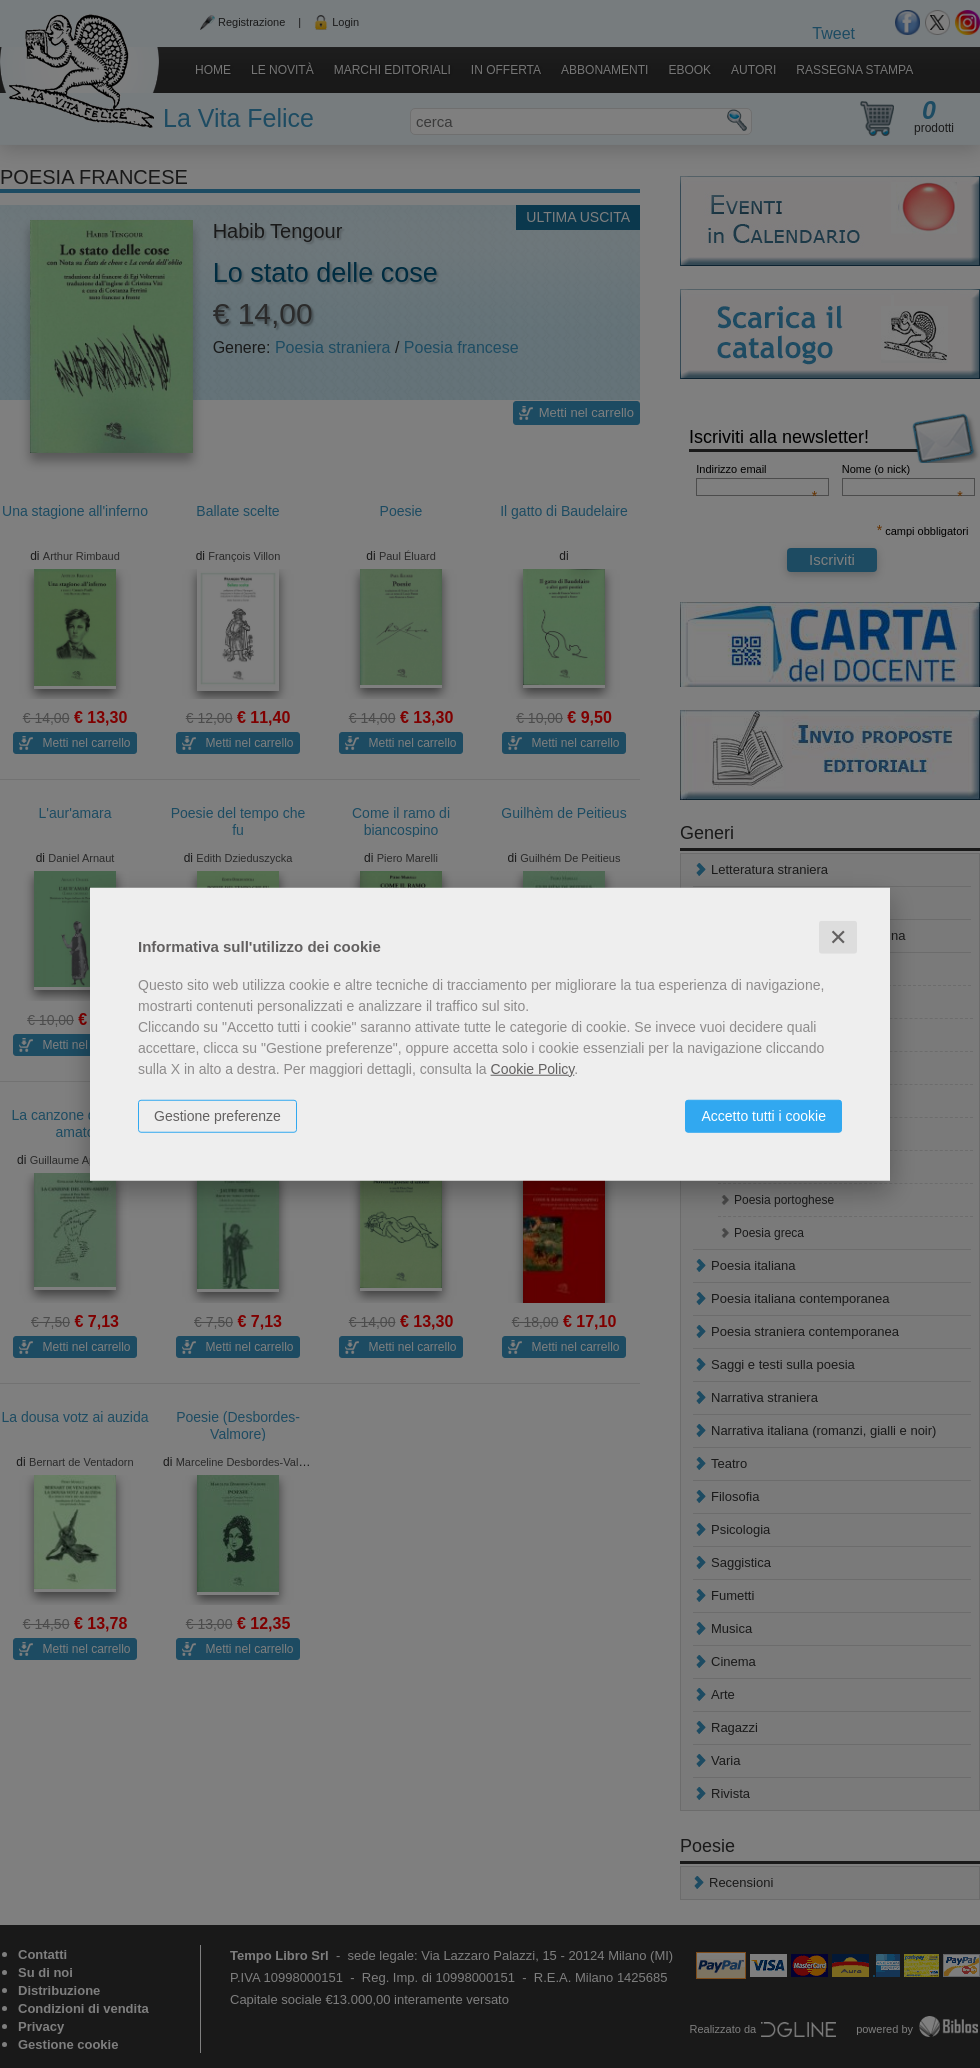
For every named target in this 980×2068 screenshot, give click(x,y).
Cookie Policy (533, 1068)
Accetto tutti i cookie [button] (763, 1115)
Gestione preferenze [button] (217, 1115)
